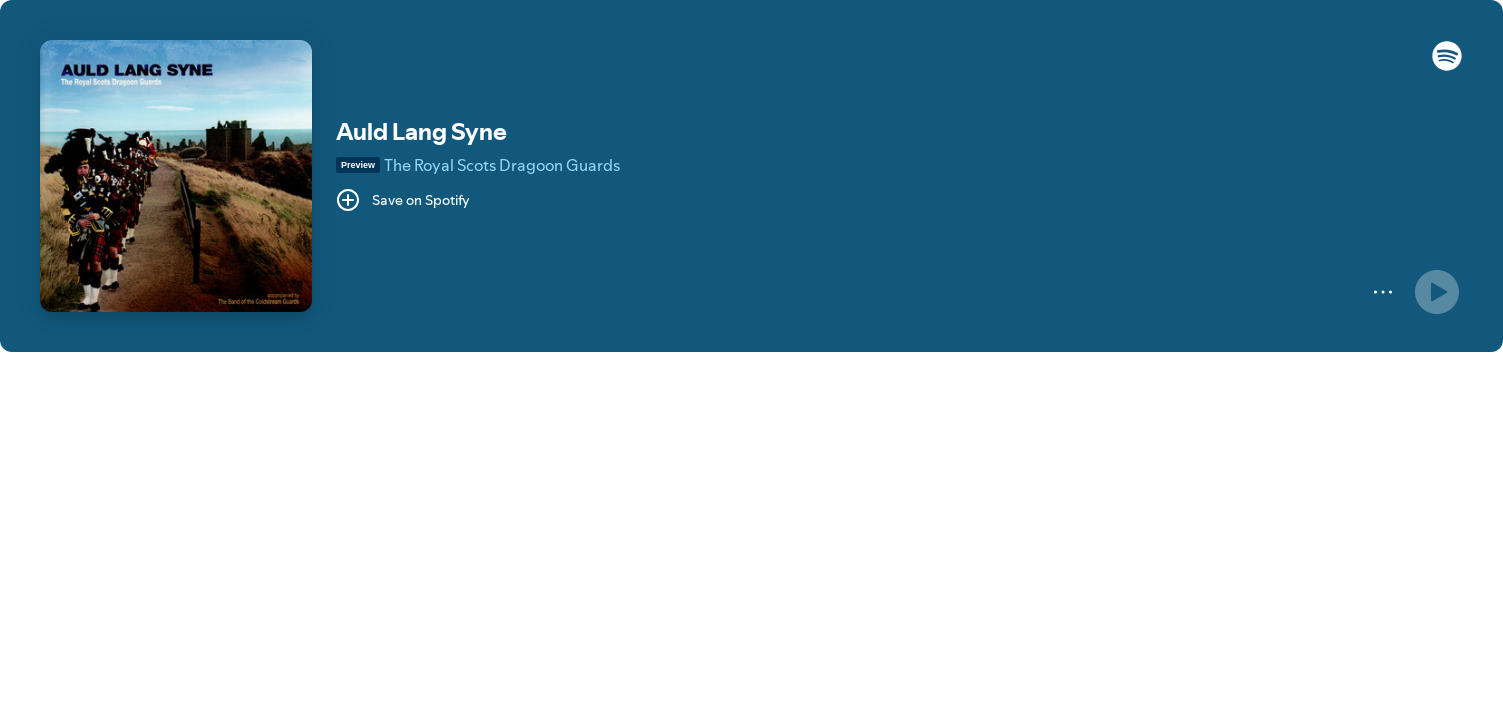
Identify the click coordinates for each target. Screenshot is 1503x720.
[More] (1383, 292)
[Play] (1437, 292)
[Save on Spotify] (403, 200)
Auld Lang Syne (421, 131)
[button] (1447, 66)
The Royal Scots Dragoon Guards (502, 165)
